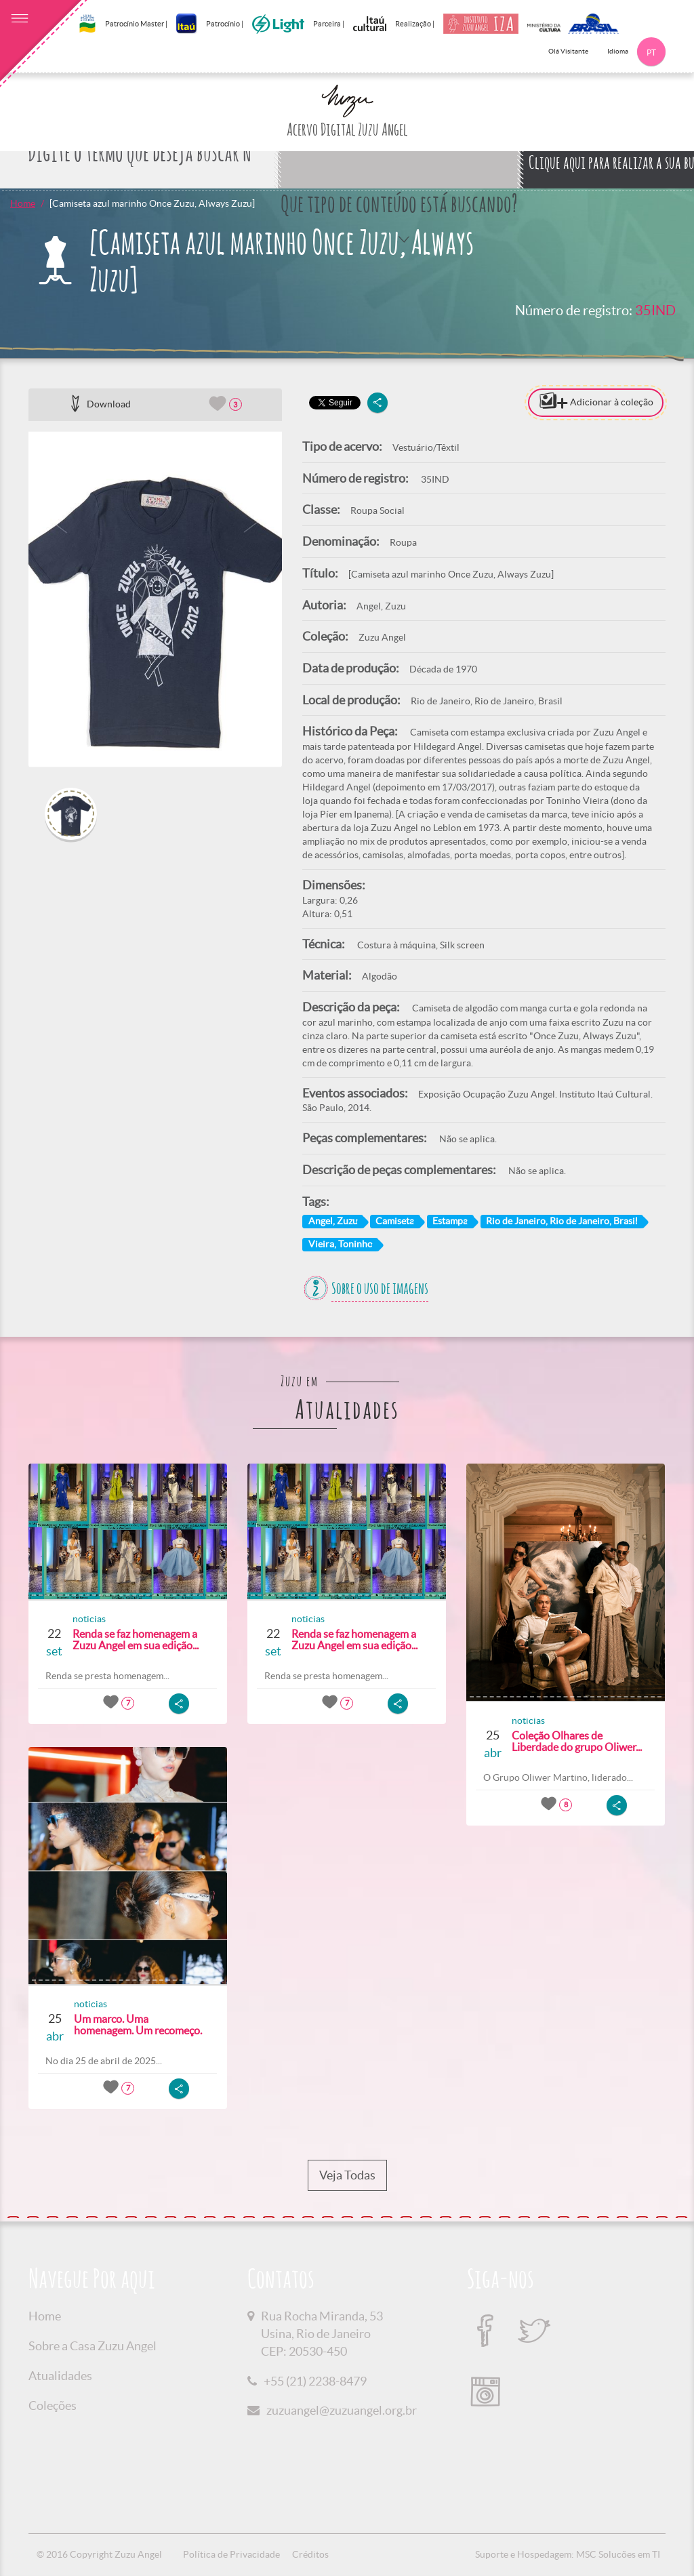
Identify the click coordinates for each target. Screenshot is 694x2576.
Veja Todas (347, 2175)
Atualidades (60, 2376)
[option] (155, 599)
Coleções (52, 2405)
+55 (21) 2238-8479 (315, 2381)
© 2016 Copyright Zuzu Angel (99, 2554)
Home (22, 203)
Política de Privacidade (231, 2554)
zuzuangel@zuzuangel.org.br (341, 2410)
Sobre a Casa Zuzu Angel (92, 2346)
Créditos (310, 2554)
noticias (89, 1618)
